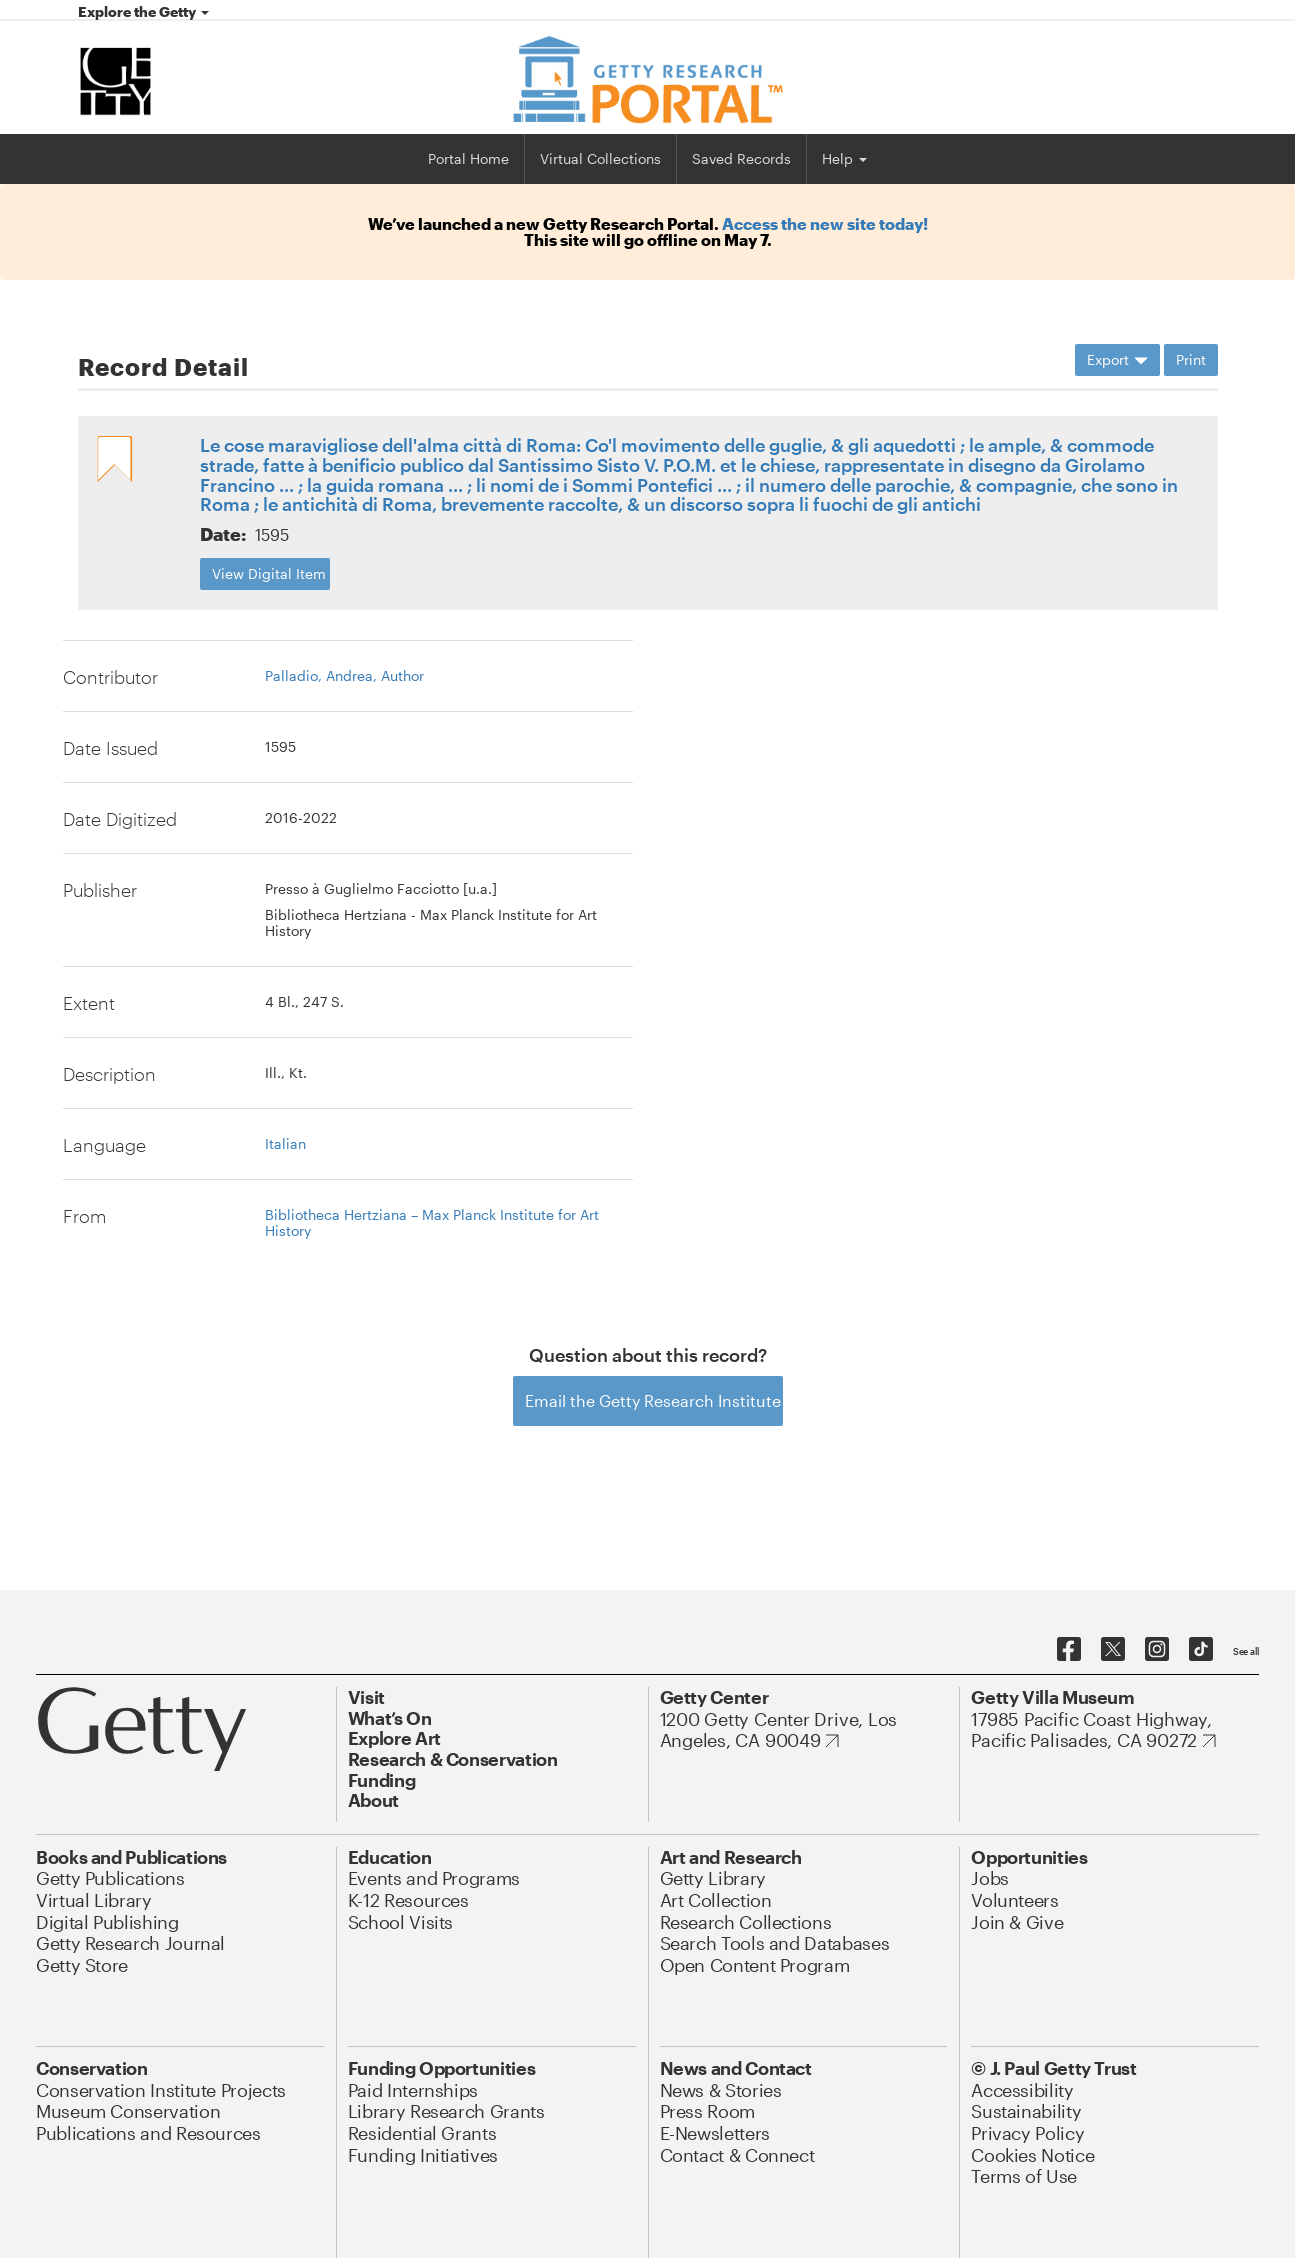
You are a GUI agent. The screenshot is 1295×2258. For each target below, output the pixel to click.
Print (1191, 359)
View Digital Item (269, 573)
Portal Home (468, 158)
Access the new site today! (825, 223)
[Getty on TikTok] (1201, 1650)
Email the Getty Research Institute (653, 1400)
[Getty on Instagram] (1157, 1650)
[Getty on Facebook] (1069, 1650)
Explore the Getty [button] (143, 11)
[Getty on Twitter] (1113, 1650)
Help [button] (844, 158)
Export (1117, 359)
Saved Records (741, 158)
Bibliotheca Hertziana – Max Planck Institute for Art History (432, 1222)
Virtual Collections (600, 158)
